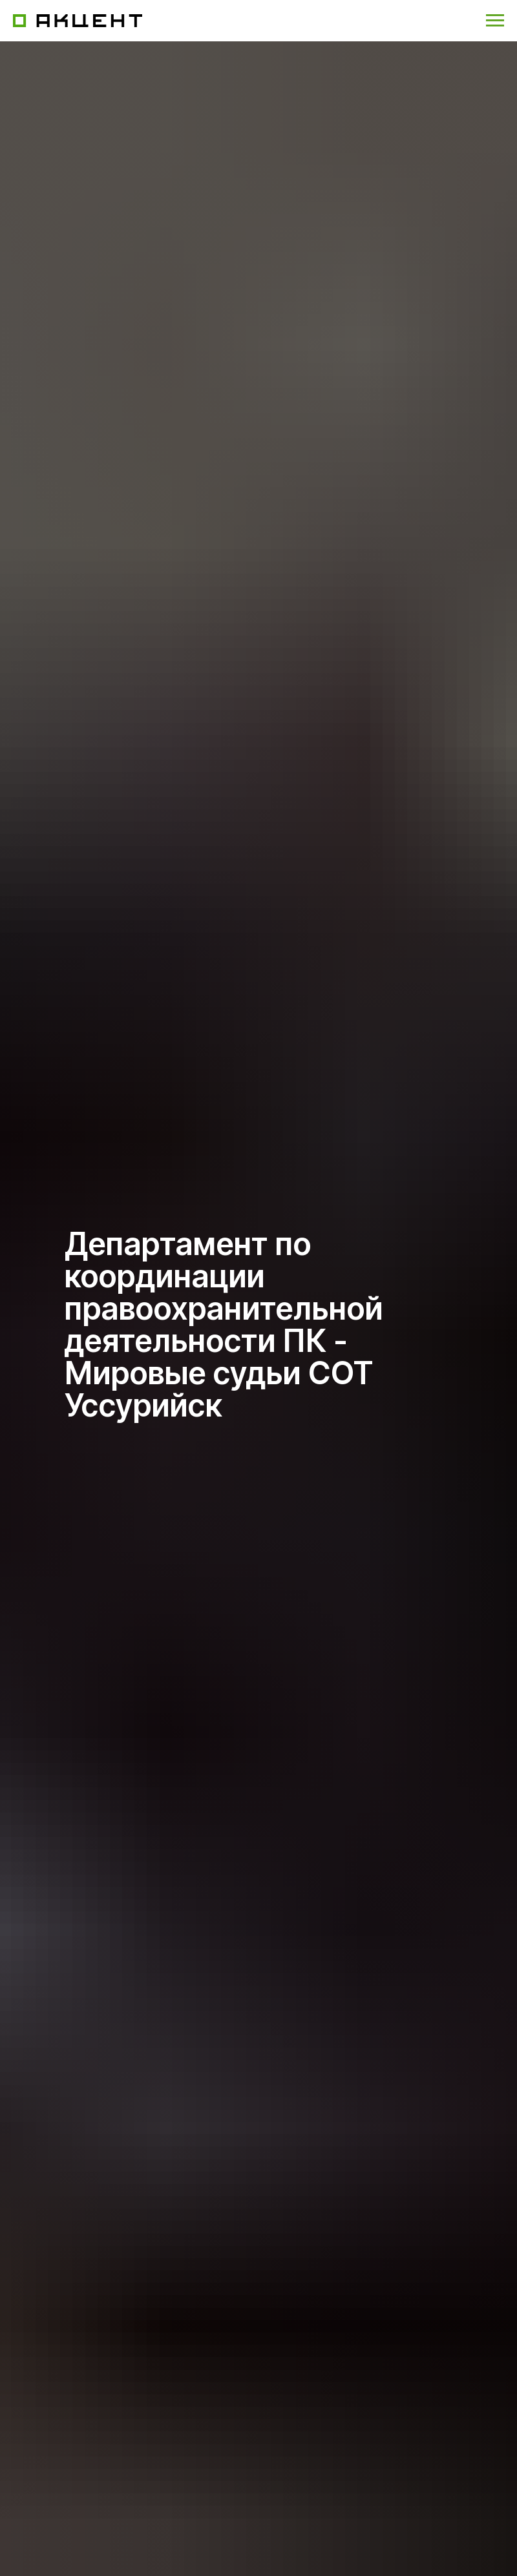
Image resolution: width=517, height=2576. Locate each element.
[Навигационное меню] (495, 20)
